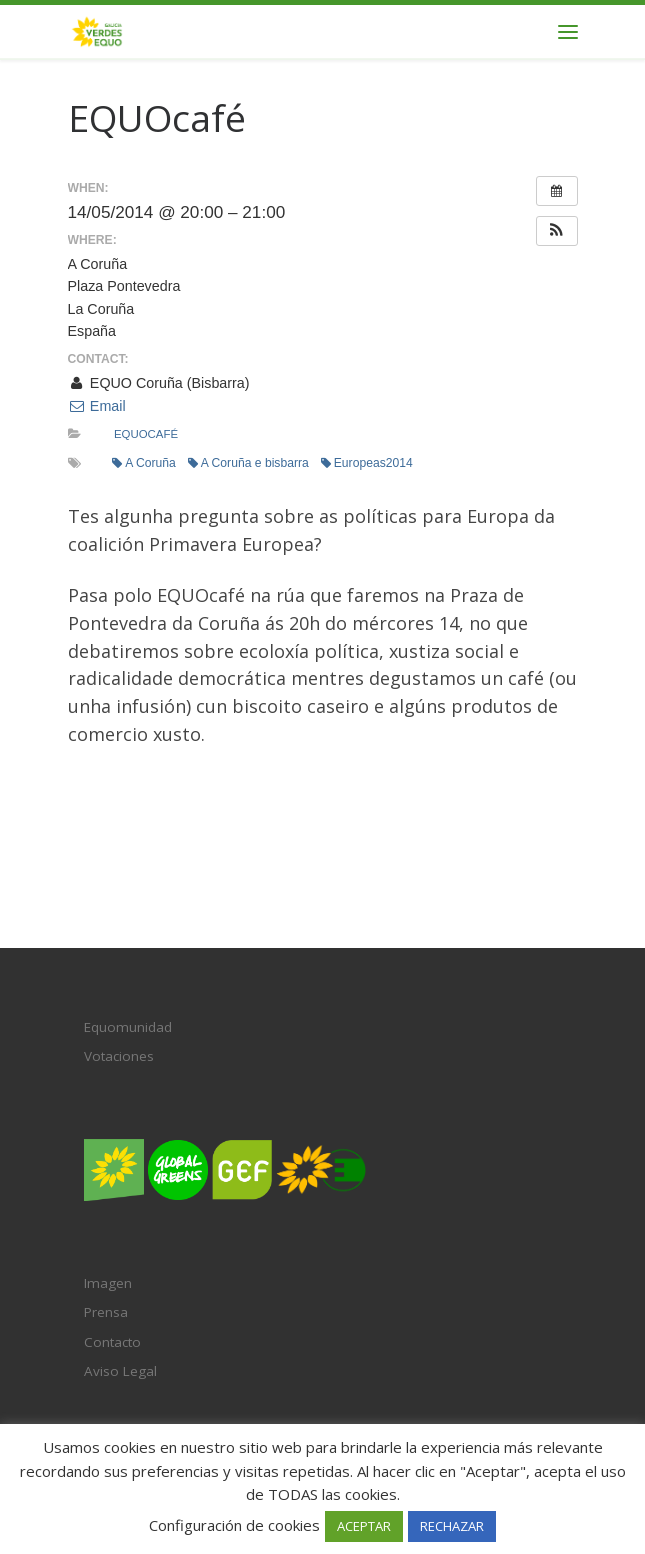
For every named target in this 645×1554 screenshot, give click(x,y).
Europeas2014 (367, 463)
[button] (557, 231)
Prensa (106, 1312)
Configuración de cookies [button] (234, 1525)
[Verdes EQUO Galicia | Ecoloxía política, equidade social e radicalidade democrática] (97, 29)
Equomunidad (128, 1027)
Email (97, 406)
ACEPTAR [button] (364, 1526)
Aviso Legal (120, 1371)
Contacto (112, 1342)
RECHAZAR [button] (452, 1526)
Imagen (108, 1283)
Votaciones (119, 1056)
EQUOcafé (146, 434)
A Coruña (144, 463)
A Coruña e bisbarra (248, 463)
